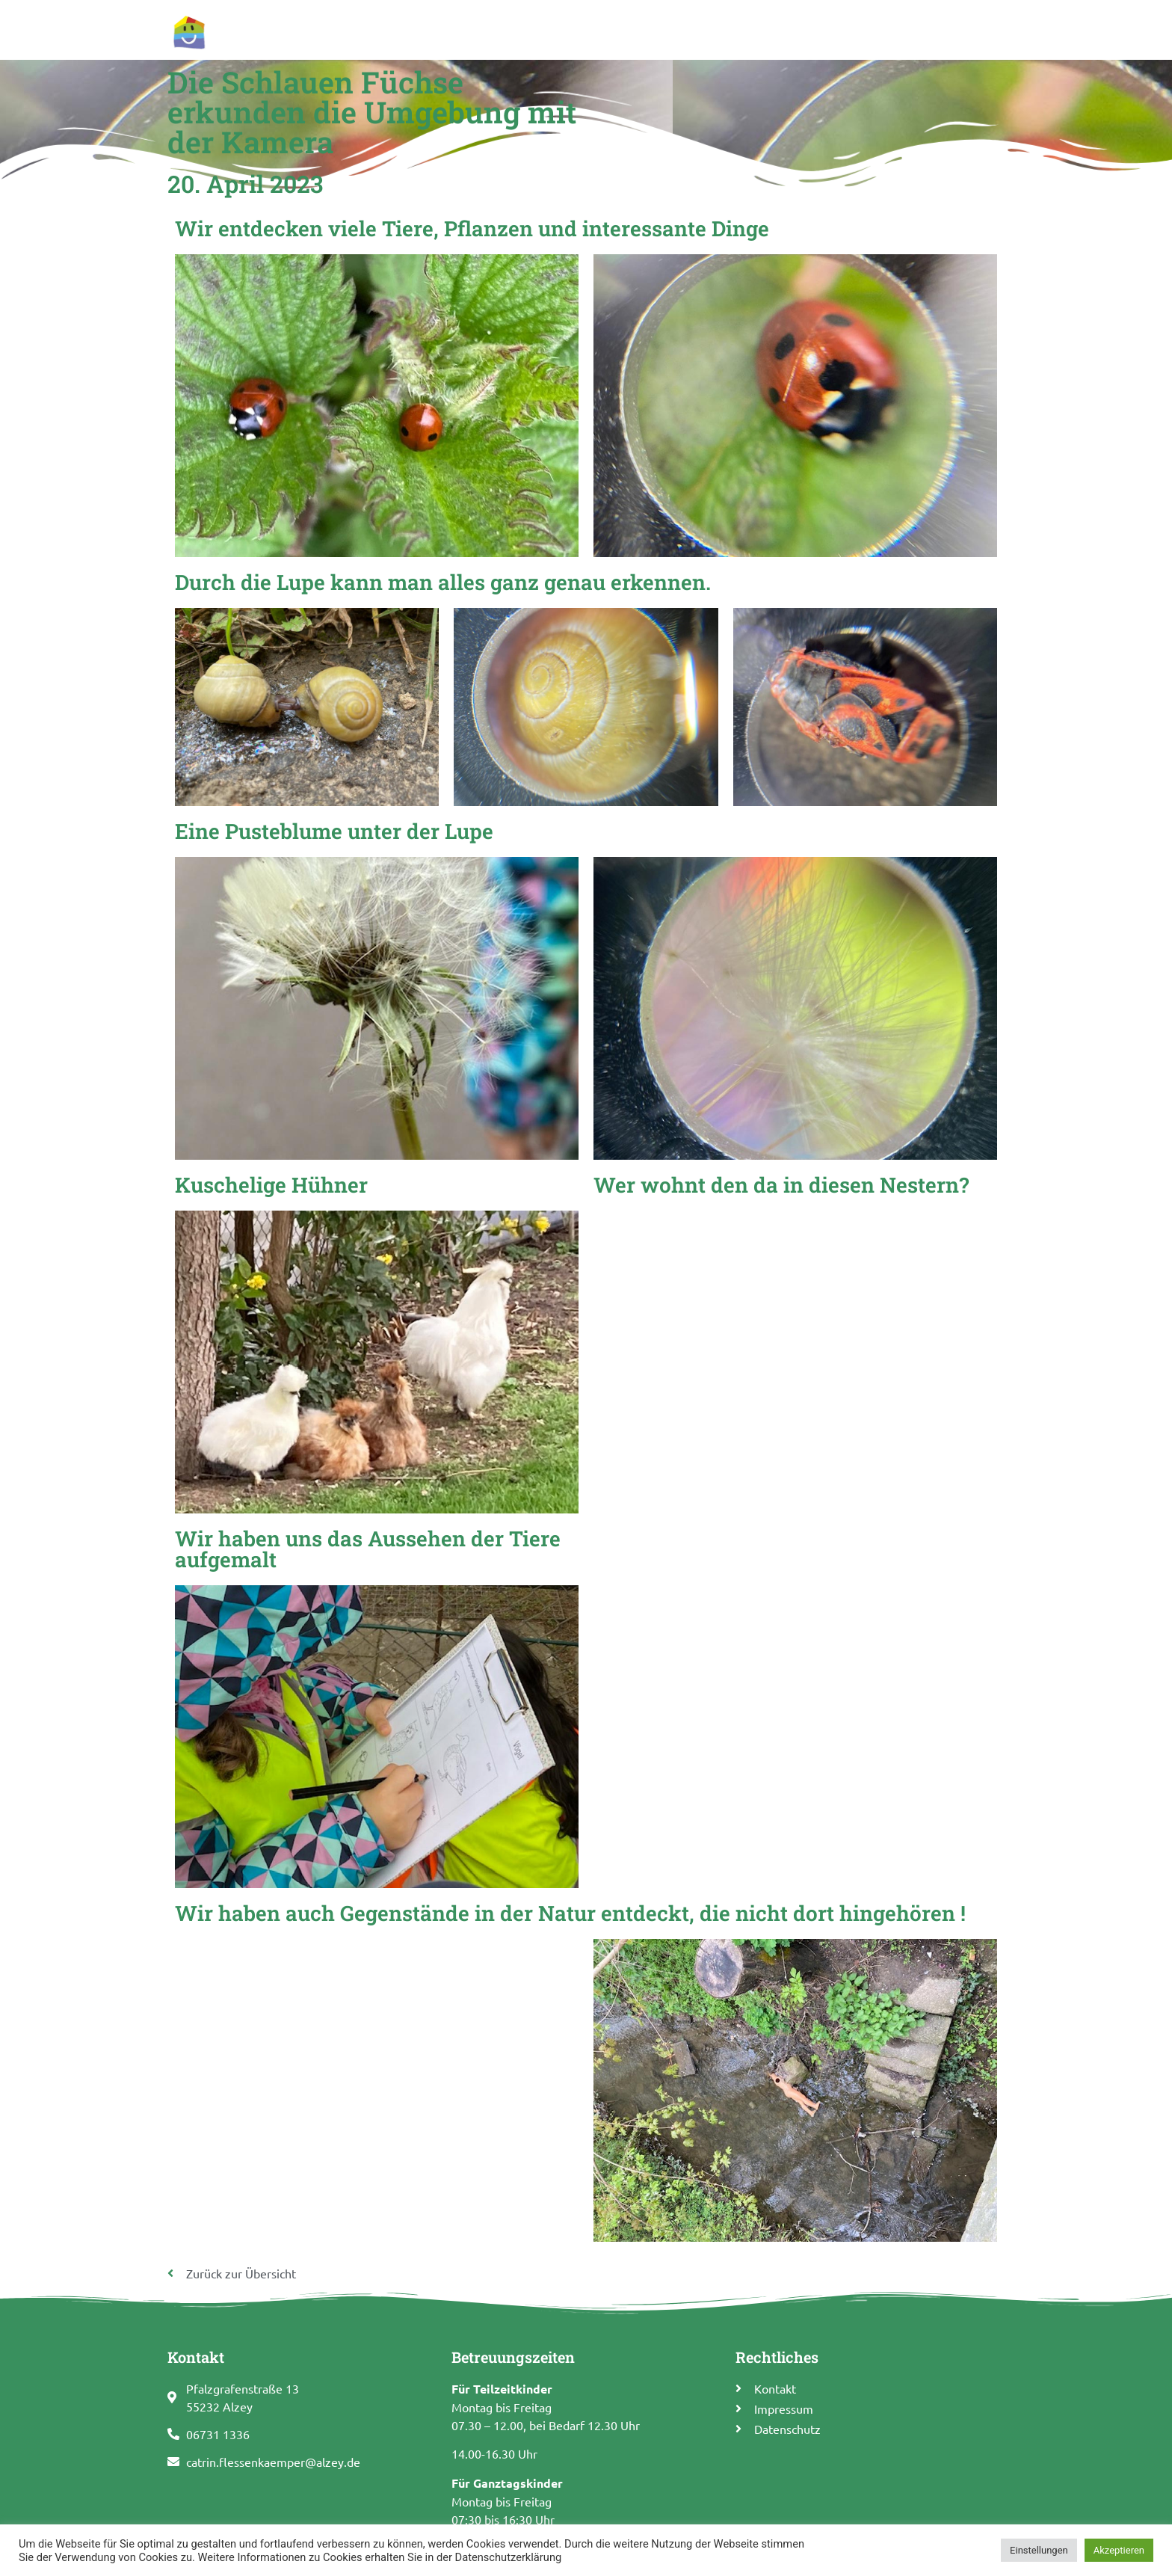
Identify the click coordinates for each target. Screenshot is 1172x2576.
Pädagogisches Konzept (719, 24)
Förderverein (899, 24)
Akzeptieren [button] (1119, 2550)
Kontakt (974, 24)
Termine (824, 24)
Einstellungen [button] (1039, 2550)
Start (459, 24)
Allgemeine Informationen (562, 24)
